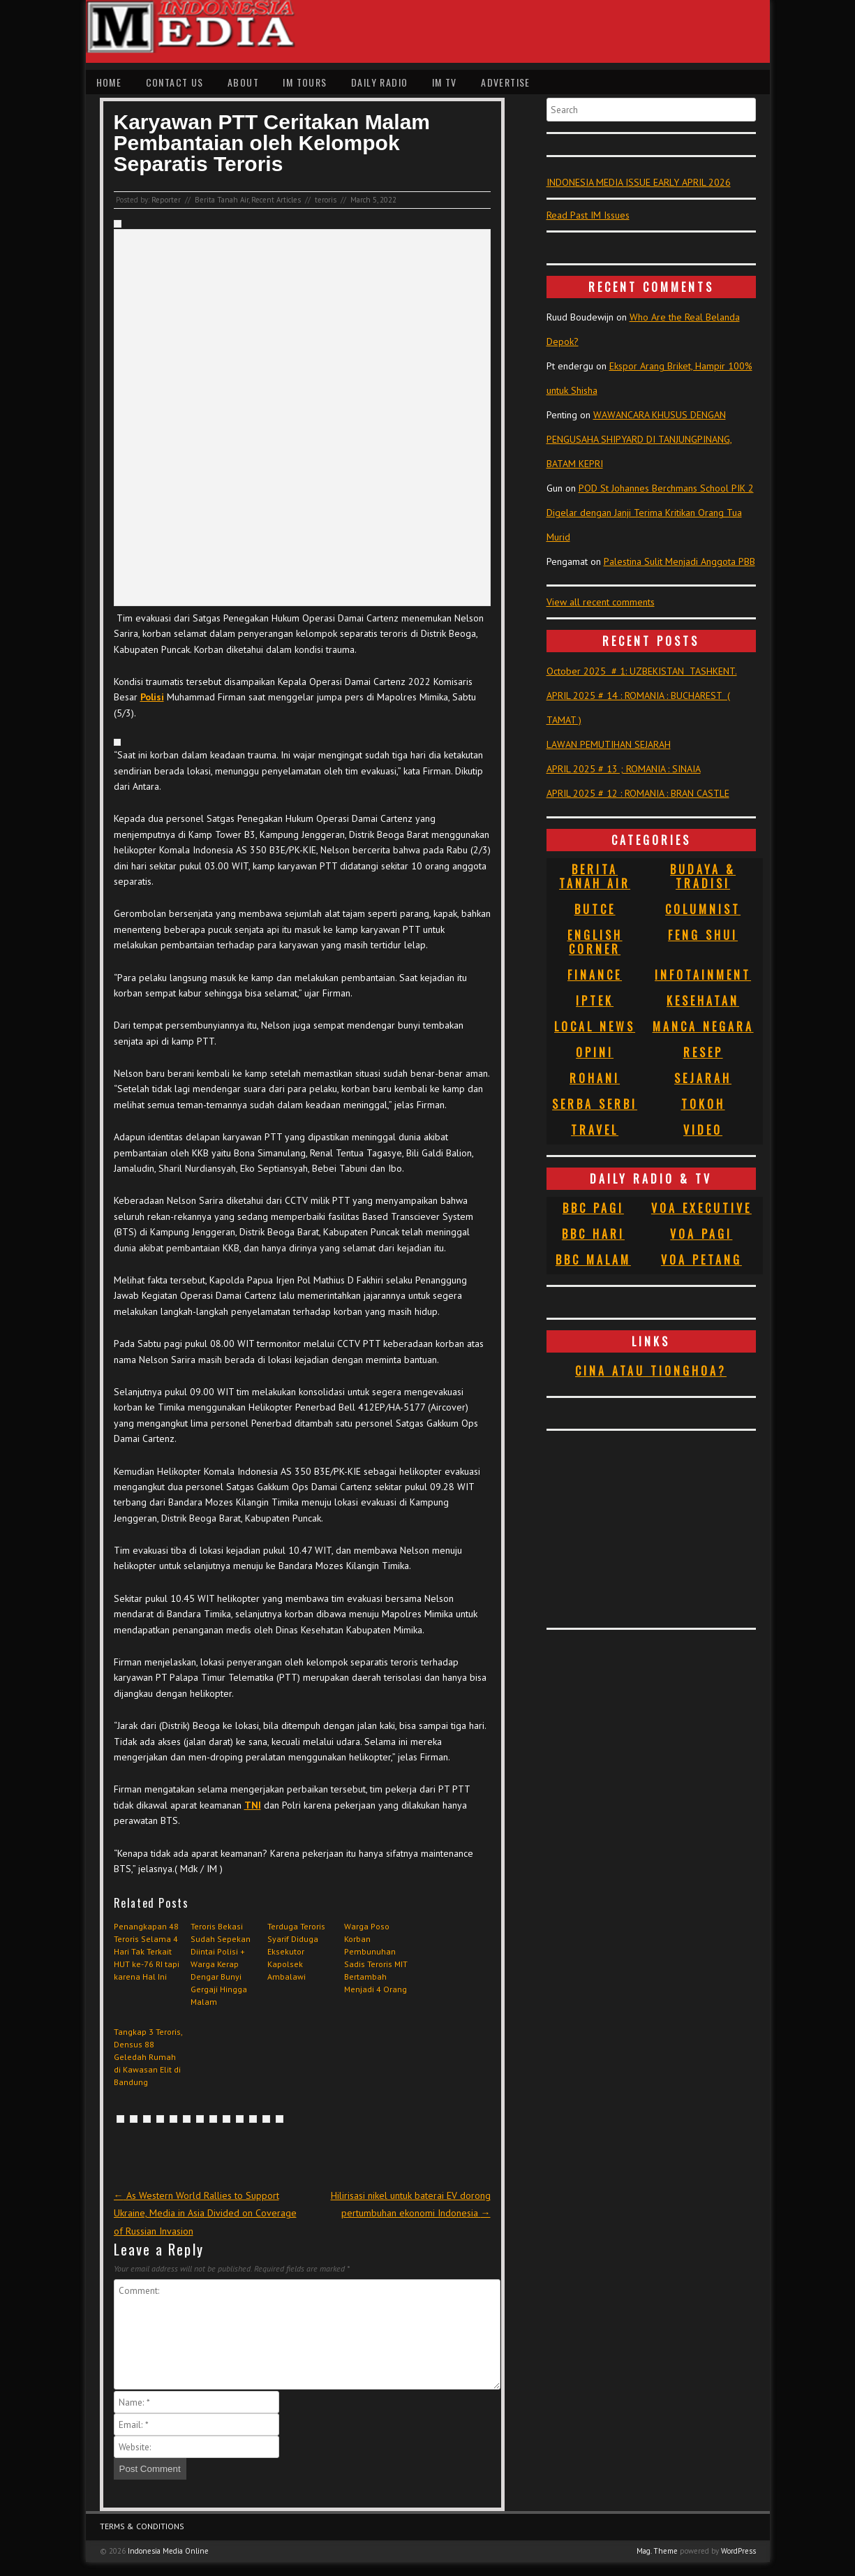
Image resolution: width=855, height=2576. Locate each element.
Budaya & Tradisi (703, 876)
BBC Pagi (593, 1208)
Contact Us (175, 82)
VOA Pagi (701, 1234)
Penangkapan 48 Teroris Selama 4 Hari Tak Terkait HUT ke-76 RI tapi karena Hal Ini (146, 1951)
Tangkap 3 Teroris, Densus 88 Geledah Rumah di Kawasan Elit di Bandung (148, 2056)
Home (109, 82)
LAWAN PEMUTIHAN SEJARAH (609, 744)
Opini (595, 1052)
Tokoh (703, 1104)
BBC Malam (593, 1259)
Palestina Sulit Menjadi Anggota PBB (679, 561)
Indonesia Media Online (168, 2551)
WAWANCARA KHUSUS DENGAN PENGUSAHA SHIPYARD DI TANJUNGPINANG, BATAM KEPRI (639, 439)
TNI (252, 1805)
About (243, 82)
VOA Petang (701, 1259)
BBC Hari (593, 1234)
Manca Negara (703, 1026)
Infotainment (703, 974)
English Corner (595, 942)
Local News (594, 1026)
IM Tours (305, 82)
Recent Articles (276, 200)
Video (702, 1129)
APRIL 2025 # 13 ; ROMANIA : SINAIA (624, 769)
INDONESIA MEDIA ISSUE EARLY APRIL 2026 (639, 182)
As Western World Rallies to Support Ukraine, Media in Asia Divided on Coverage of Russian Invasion (205, 2213)
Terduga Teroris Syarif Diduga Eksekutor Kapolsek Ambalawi (296, 1951)
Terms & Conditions (142, 2526)
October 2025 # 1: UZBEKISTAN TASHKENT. (642, 671)
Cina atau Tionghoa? (651, 1370)
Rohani (595, 1078)
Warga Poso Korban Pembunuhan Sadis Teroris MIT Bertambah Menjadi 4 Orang (376, 1957)
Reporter (166, 200)
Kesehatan (703, 1000)
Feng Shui (703, 935)
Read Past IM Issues (588, 215)
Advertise (505, 82)
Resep (703, 1052)
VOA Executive (701, 1208)
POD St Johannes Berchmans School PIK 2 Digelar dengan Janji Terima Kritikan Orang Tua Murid (650, 512)
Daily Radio (379, 82)
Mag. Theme (657, 2551)
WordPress (738, 2551)
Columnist (703, 909)
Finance (594, 974)
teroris (325, 200)
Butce (595, 909)
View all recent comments (601, 602)
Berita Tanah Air (221, 200)
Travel (594, 1129)
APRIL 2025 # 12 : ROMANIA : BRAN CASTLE (638, 793)
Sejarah (702, 1078)
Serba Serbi (594, 1104)
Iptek (595, 1000)
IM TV (444, 82)
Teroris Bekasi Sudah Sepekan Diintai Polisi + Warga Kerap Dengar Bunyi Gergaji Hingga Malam (221, 1964)
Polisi (152, 697)
